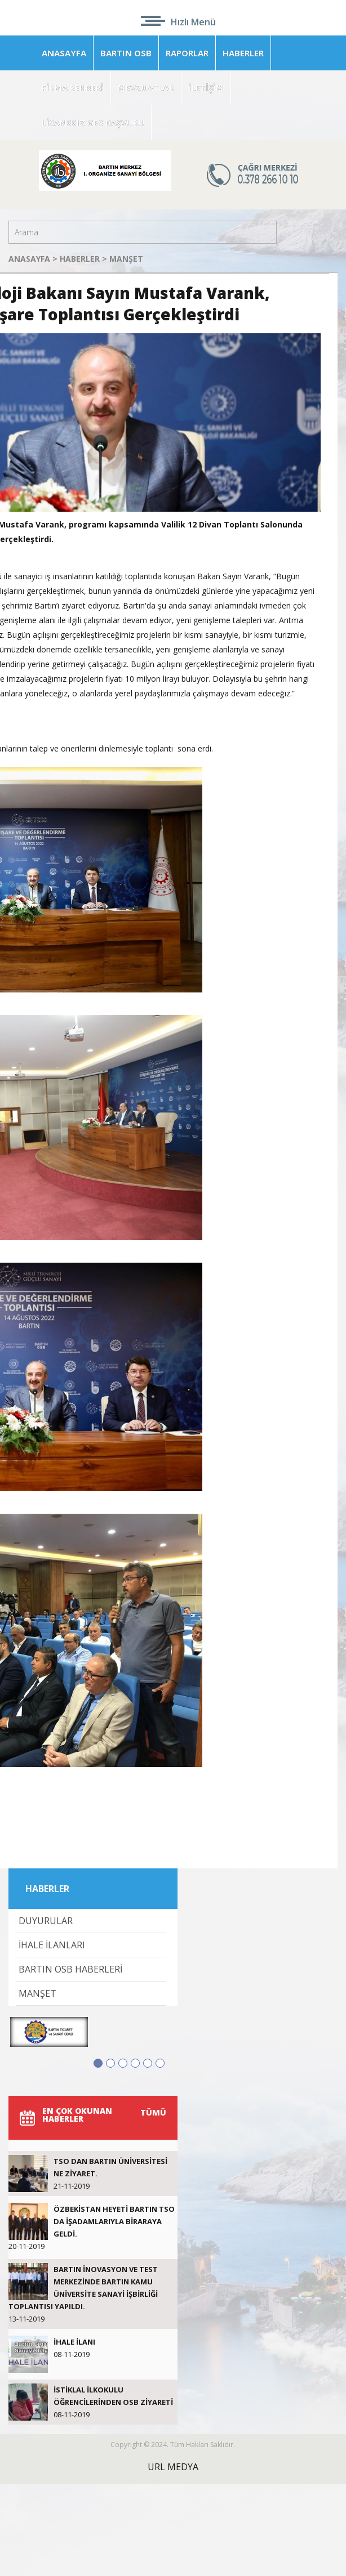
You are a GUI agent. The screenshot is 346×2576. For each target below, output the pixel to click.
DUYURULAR (46, 1921)
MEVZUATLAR (146, 87)
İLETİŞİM (206, 87)
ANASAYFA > (34, 258)
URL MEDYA (173, 2467)
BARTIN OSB (126, 53)
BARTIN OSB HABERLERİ (70, 1969)
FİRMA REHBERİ (73, 87)
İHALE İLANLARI (52, 1945)
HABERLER (243, 53)
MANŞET (126, 258)
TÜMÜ (153, 2112)
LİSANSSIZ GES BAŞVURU (93, 122)
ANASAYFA (64, 53)
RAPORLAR (187, 53)
